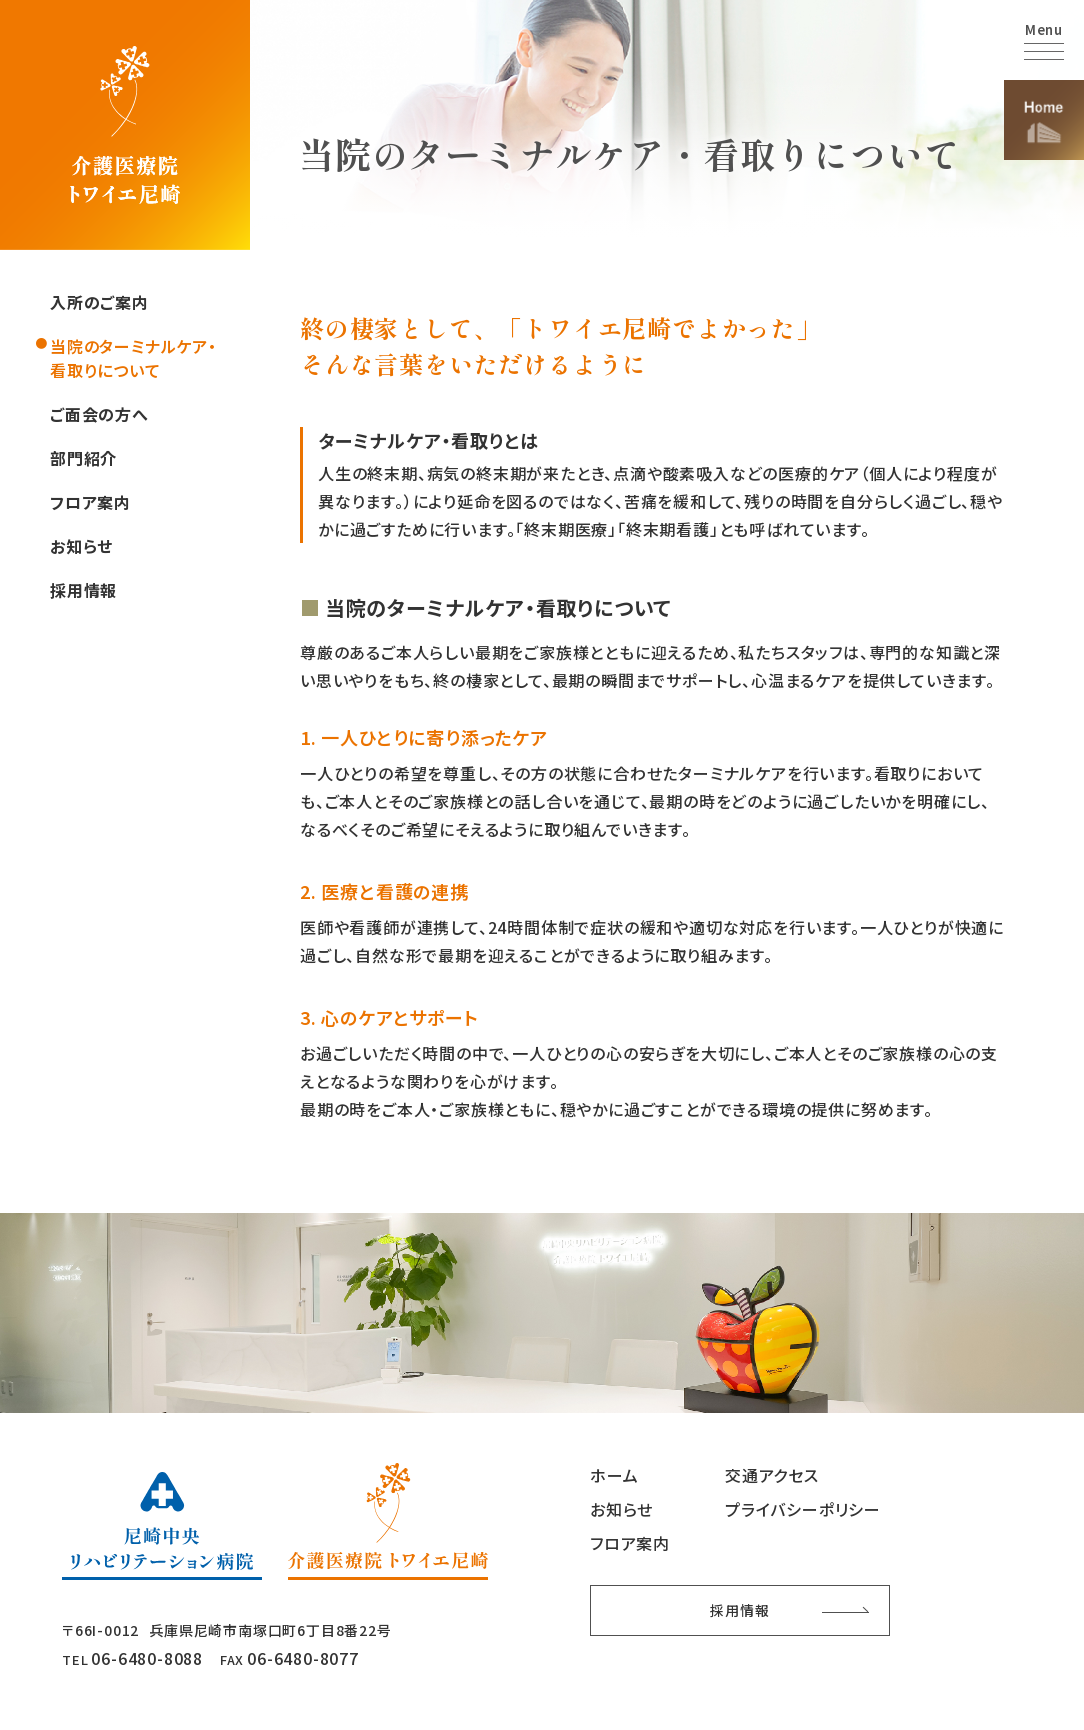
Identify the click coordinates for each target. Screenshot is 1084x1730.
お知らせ (81, 546)
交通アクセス (772, 1475)
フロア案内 (90, 502)
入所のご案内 (99, 302)
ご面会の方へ (99, 414)
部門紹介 (83, 458)
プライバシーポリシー (803, 1509)
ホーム (614, 1475)
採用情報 (83, 590)
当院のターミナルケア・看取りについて (133, 358)
